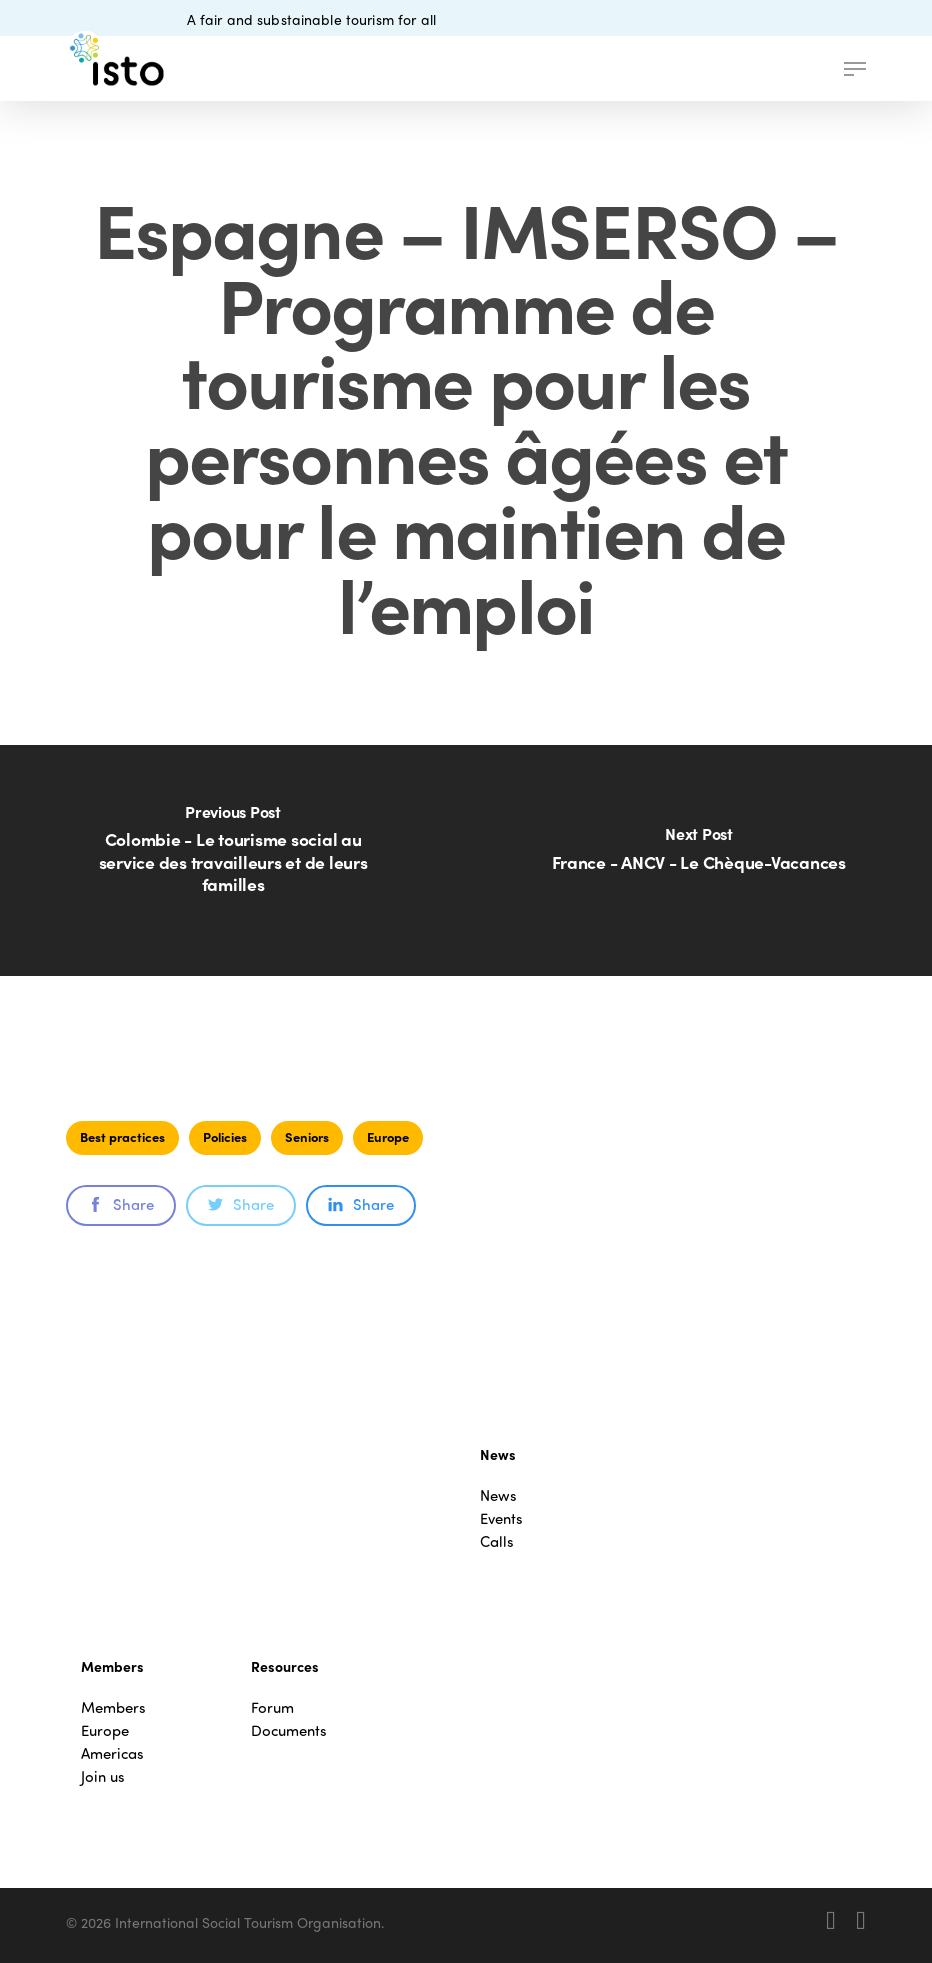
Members (113, 1707)
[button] (855, 69)
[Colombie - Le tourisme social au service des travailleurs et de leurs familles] (233, 860)
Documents (289, 1730)
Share (121, 1204)
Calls (497, 1541)
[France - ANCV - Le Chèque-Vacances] (699, 860)
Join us (103, 1776)
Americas (112, 1753)
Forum (272, 1707)
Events (501, 1518)
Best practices (122, 1136)
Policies (225, 1136)
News (498, 1495)
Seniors (307, 1136)
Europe (388, 1136)
